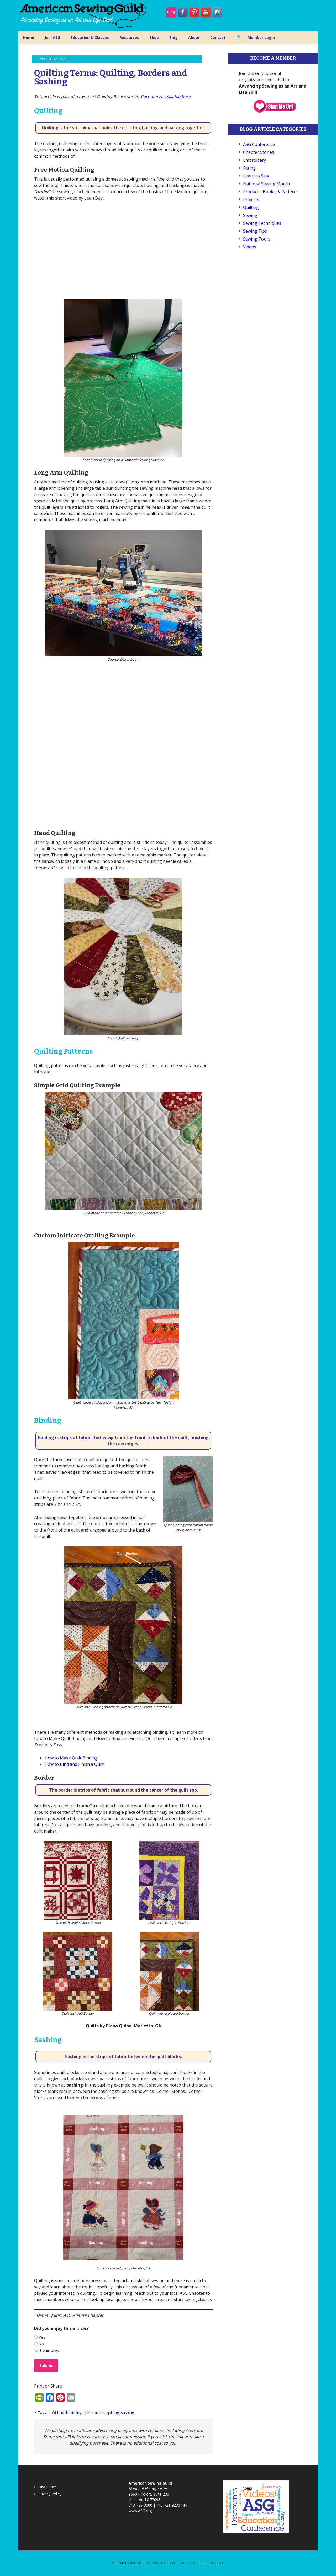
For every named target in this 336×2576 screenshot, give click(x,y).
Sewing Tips (255, 231)
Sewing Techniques (262, 223)
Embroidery (254, 160)
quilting (113, 2412)
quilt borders (94, 2412)
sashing (127, 2412)
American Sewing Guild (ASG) (84, 15)
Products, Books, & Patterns (270, 192)
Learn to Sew (256, 176)
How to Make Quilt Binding (71, 1758)
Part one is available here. (166, 97)
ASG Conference (259, 144)
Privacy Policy (49, 2493)
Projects (251, 199)
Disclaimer (47, 2486)
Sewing (250, 215)
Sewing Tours (256, 239)
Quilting (251, 207)
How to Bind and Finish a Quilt (74, 1764)
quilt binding (71, 2412)
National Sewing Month (266, 184)
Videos (249, 247)
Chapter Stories (258, 152)
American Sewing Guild (171, 2563)
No (41, 2343)
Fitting (249, 168)
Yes (42, 2337)
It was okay (49, 2350)
